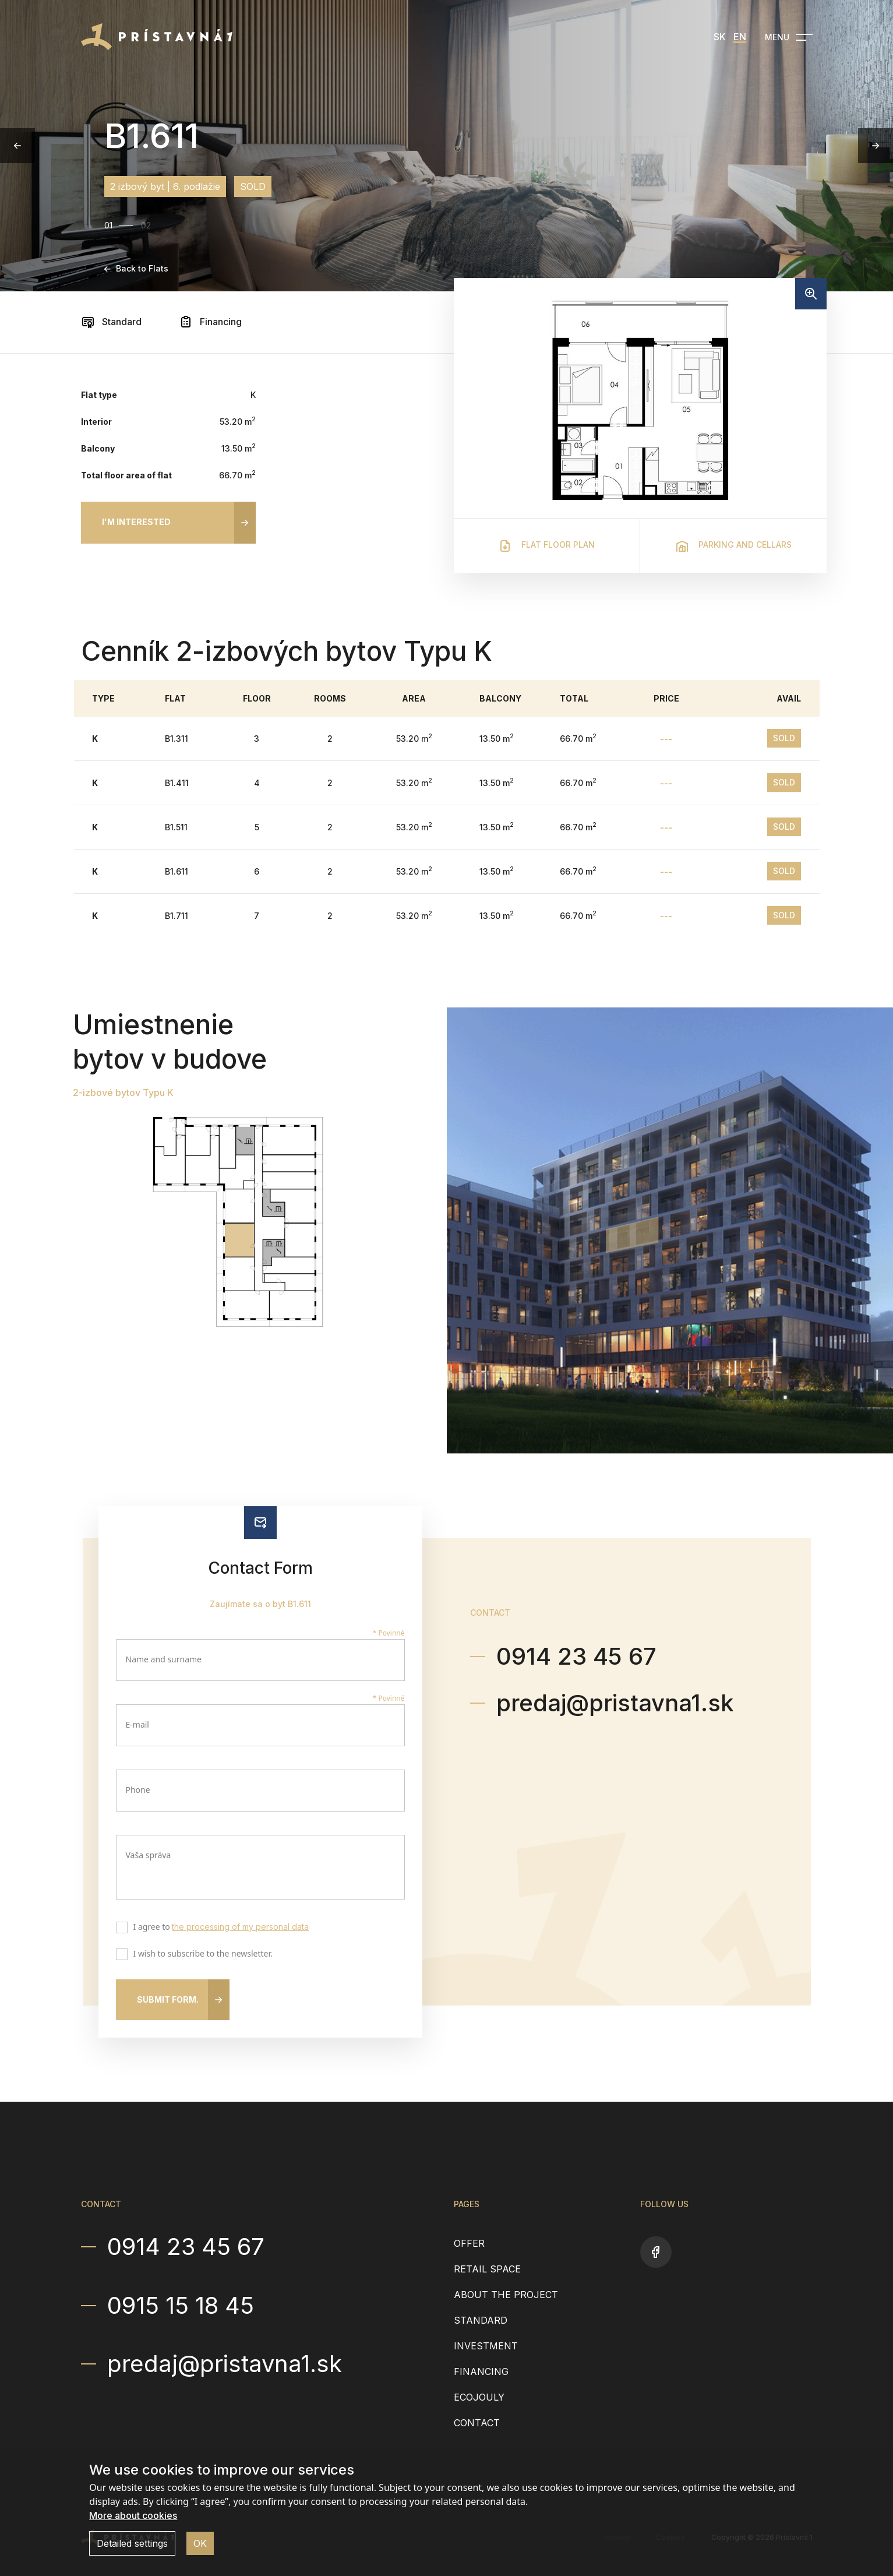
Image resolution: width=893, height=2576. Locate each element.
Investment (486, 2346)
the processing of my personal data (240, 1927)
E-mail (137, 1724)
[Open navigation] (789, 37)
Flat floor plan (546, 546)
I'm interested (136, 522)
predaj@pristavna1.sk (615, 1703)
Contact (477, 2423)
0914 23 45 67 (576, 1656)
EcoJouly (479, 2397)
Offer (469, 2243)
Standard (111, 322)
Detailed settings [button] (132, 2543)
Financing (210, 322)
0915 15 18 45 (180, 2305)
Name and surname (164, 1659)
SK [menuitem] (720, 37)
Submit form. (168, 1999)
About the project (506, 2294)
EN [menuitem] (739, 37)
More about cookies (133, 2515)
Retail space (487, 2269)
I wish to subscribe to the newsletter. (200, 1955)
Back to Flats (136, 268)
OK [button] (200, 2543)
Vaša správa (148, 1854)
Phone (138, 1789)
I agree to (218, 1928)
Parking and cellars (733, 546)
